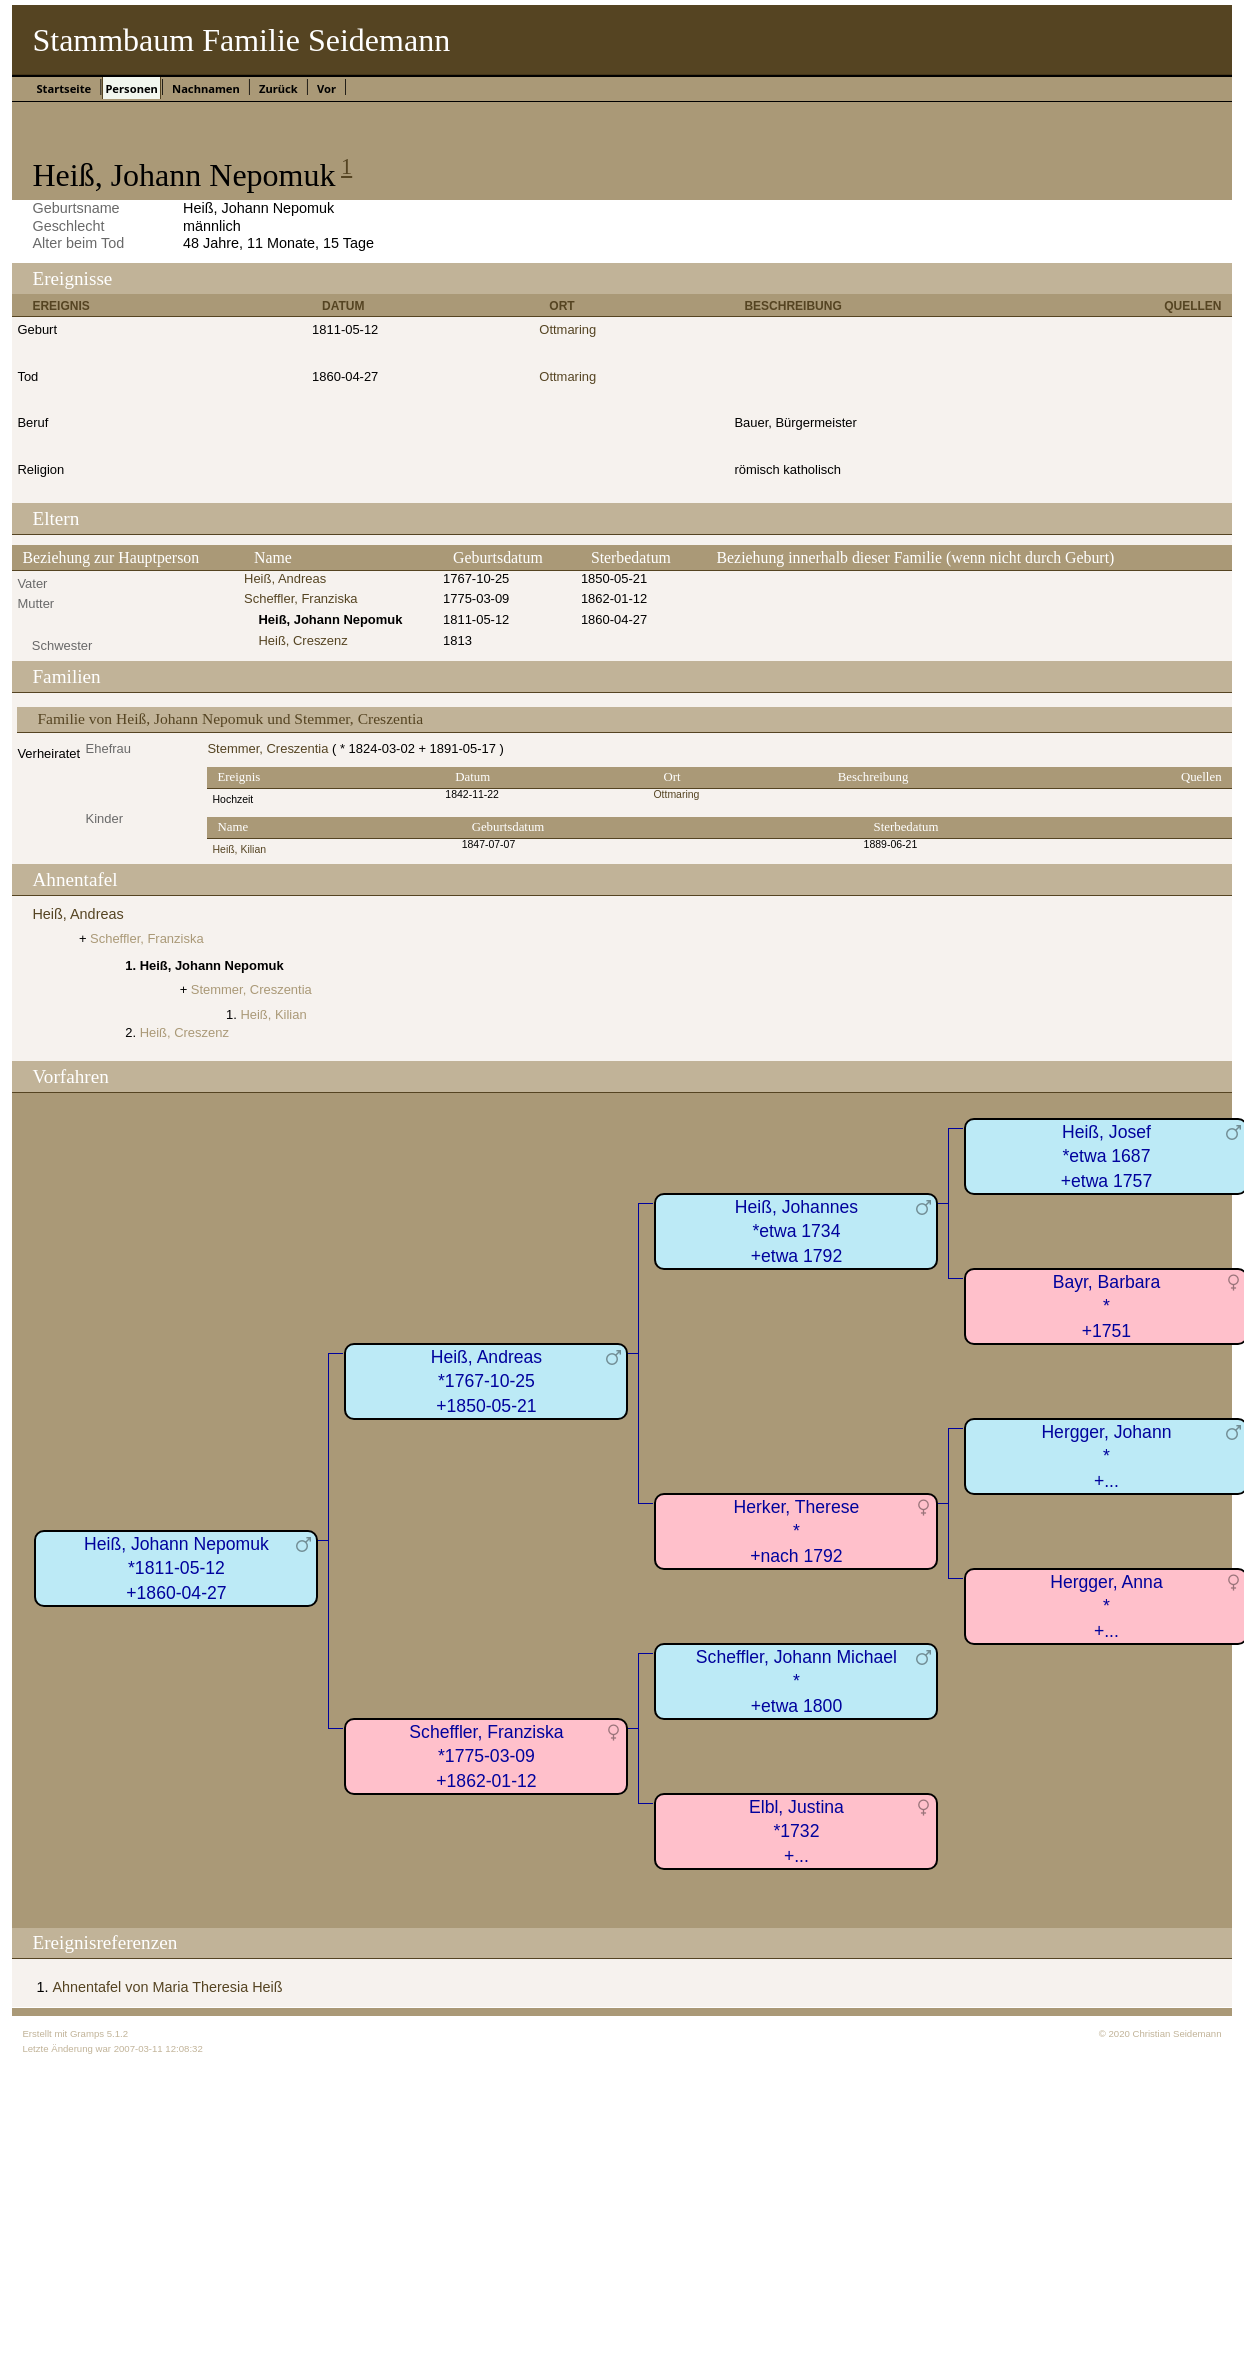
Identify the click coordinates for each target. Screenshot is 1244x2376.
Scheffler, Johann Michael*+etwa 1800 (796, 1681)
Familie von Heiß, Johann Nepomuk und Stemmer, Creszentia (230, 718)
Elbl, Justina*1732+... (796, 1831)
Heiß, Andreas (285, 578)
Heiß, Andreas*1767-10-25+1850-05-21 (486, 1381)
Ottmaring (567, 329)
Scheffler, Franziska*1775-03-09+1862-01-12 (486, 1756)
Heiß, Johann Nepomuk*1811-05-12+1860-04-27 (176, 1568)
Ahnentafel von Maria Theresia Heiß (167, 1987)
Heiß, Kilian (239, 849)
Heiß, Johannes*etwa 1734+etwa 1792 (796, 1231)
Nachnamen (206, 88)
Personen (131, 88)
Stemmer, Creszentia (267, 748)
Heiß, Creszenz (302, 640)
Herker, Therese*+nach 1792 (797, 1531)
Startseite (63, 88)
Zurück (278, 88)
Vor (326, 88)
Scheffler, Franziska (301, 598)
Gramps (87, 2033)
